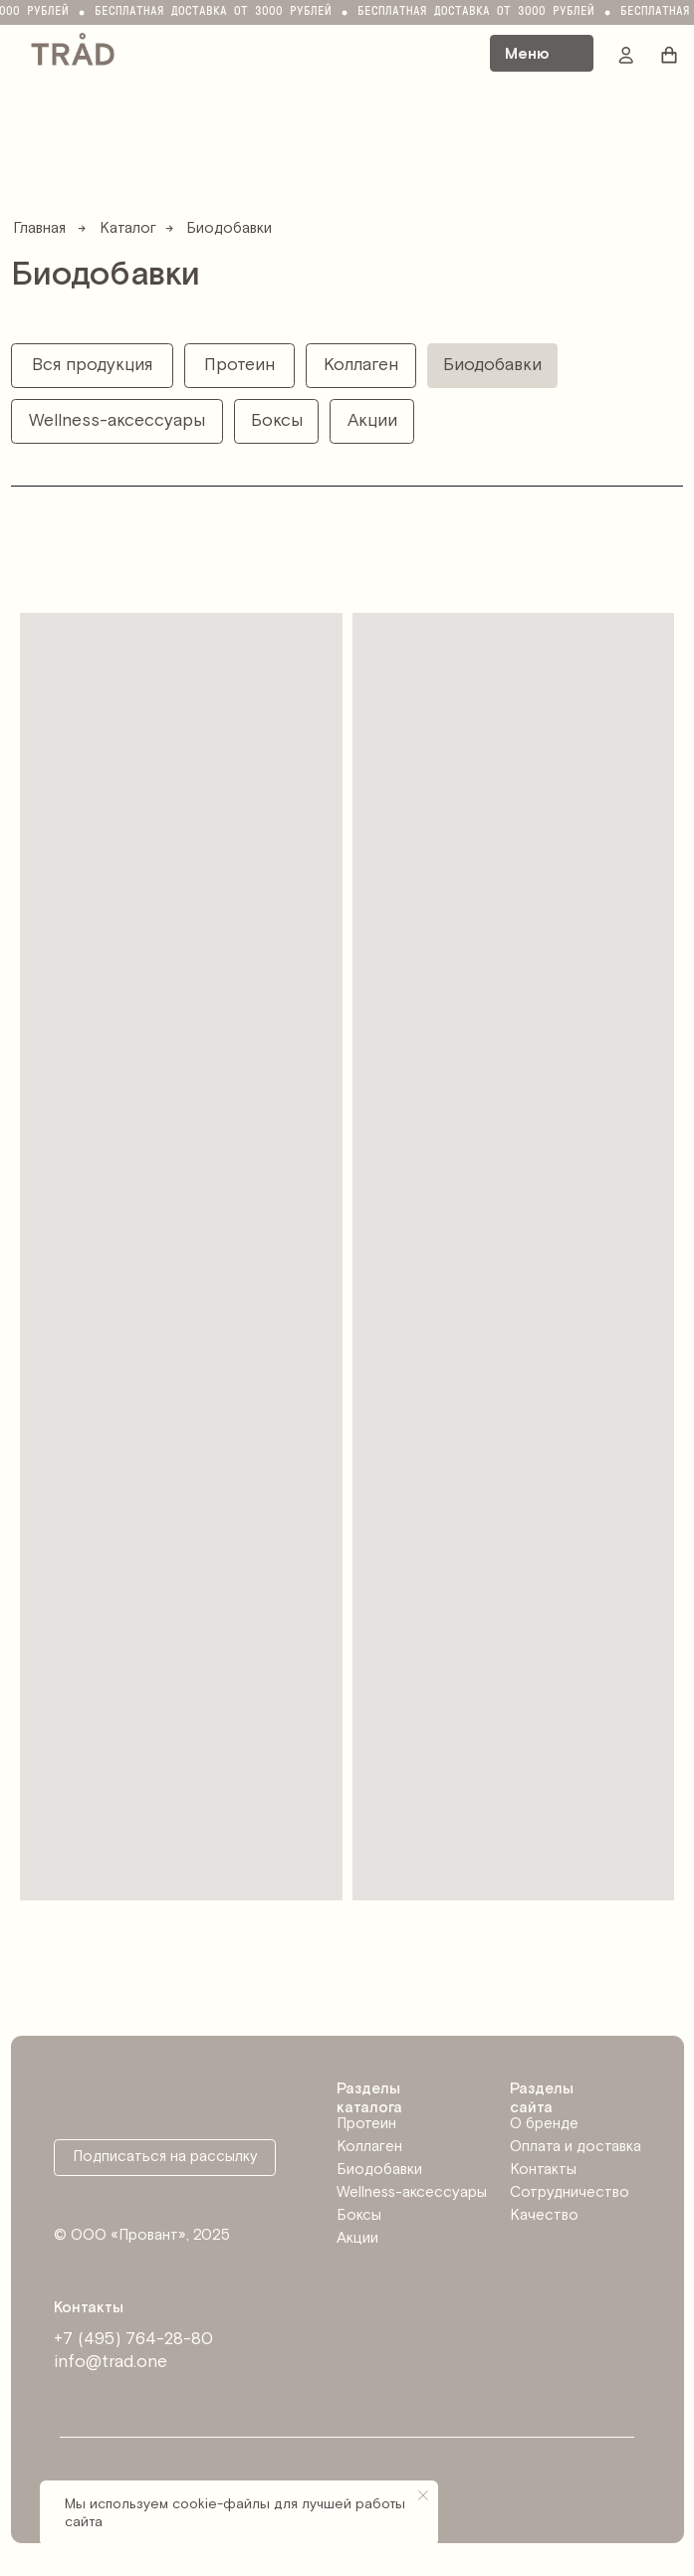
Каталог (128, 228)
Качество (544, 2215)
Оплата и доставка (575, 2146)
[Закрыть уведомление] (423, 2495)
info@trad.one (110, 2362)
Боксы (359, 2215)
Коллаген (369, 2146)
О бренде (544, 2123)
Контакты (543, 2169)
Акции (357, 2238)
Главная (39, 228)
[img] (72, 47)
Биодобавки (379, 2169)
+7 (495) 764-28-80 (133, 2339)
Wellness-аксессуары (412, 2192)
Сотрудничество (569, 2192)
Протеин (366, 2123)
